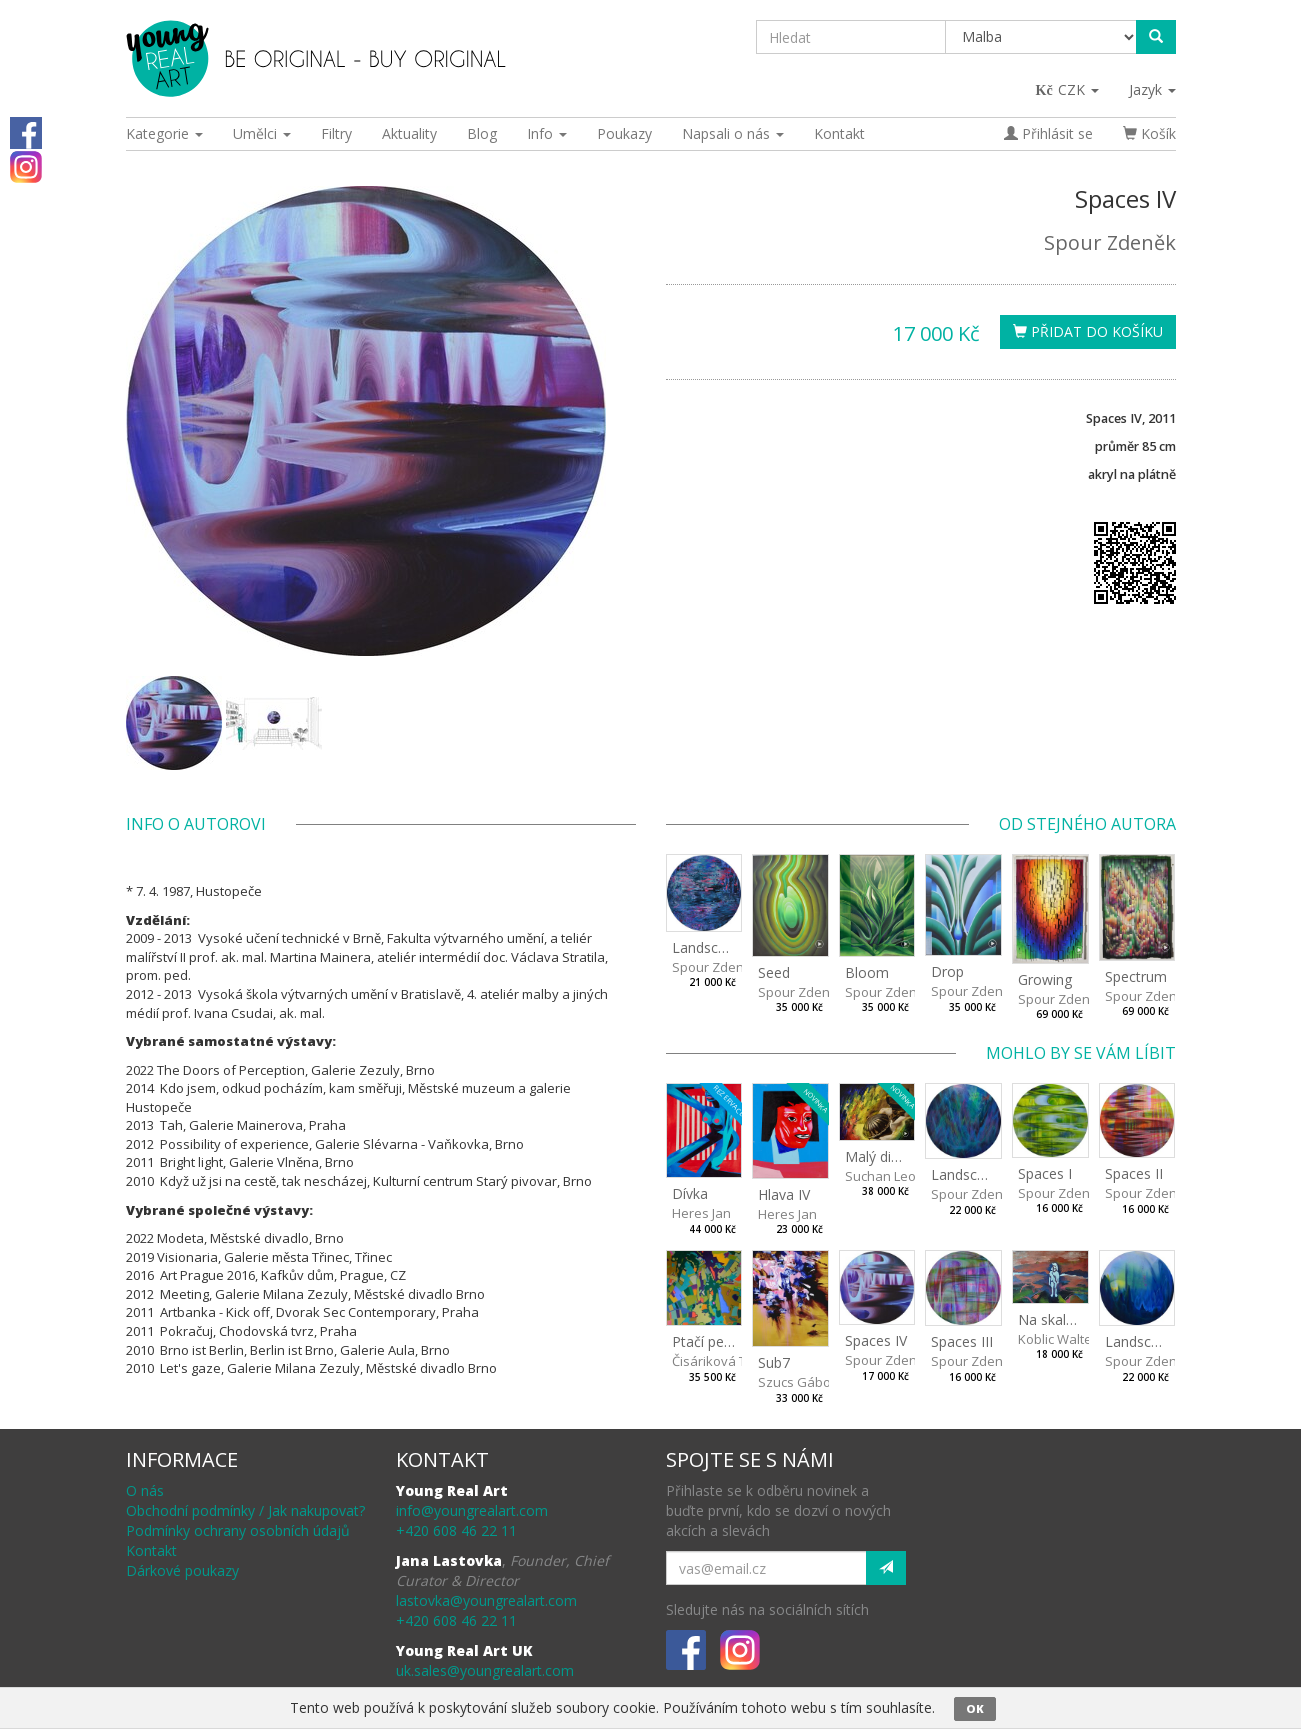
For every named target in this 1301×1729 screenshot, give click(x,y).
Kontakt (839, 133)
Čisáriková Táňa (721, 1361)
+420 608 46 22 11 (456, 1530)
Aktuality (409, 133)
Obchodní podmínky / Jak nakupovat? (245, 1510)
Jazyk (1152, 89)
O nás (145, 1490)
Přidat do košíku (1088, 331)
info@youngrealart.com (472, 1510)
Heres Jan (701, 1213)
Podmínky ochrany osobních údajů (238, 1530)
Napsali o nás (733, 133)
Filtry (336, 133)
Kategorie (164, 133)
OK (975, 1708)
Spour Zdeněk (1110, 242)
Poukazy (624, 133)
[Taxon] (1041, 37)
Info (547, 133)
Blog (482, 133)
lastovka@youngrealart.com (486, 1600)
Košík (1149, 133)
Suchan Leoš (883, 1176)
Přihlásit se (1048, 133)
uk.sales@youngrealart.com (485, 1670)
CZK (1068, 89)
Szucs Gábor (797, 1382)
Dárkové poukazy (182, 1570)
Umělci (262, 133)
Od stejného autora (1087, 824)
